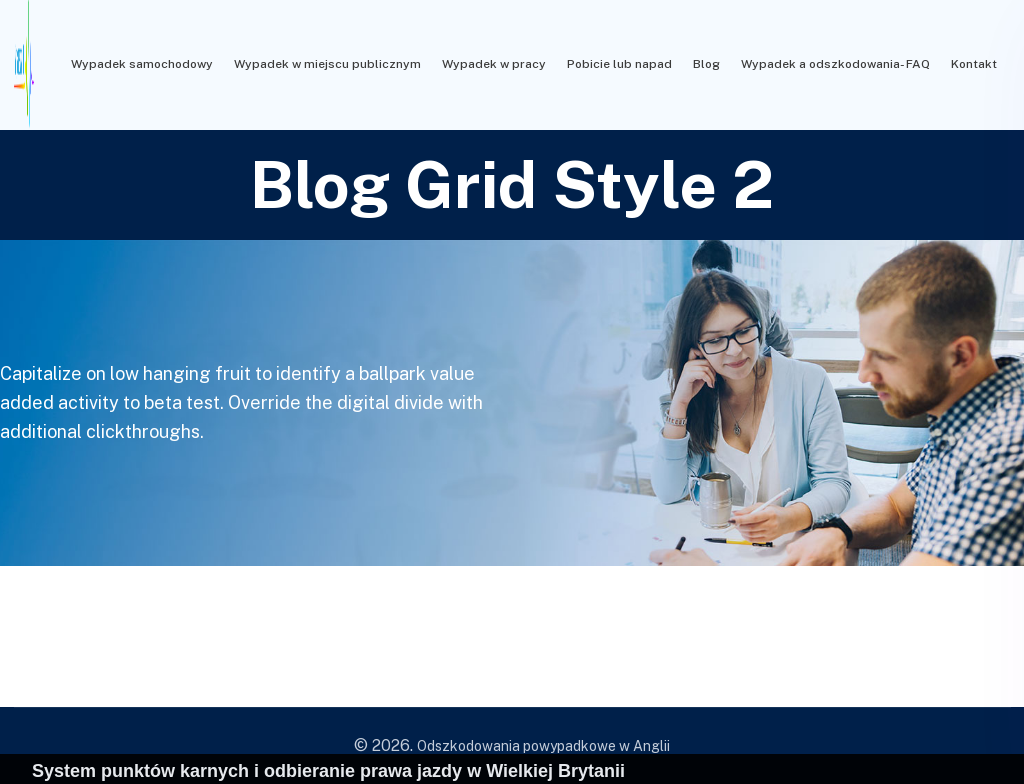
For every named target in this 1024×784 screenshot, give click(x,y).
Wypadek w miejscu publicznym (327, 64)
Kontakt (974, 64)
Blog (706, 64)
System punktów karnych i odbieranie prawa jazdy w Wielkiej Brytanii (328, 771)
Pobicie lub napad (619, 64)
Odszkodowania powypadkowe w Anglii (543, 746)
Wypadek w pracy (494, 64)
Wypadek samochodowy (142, 64)
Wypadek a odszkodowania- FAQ (835, 64)
